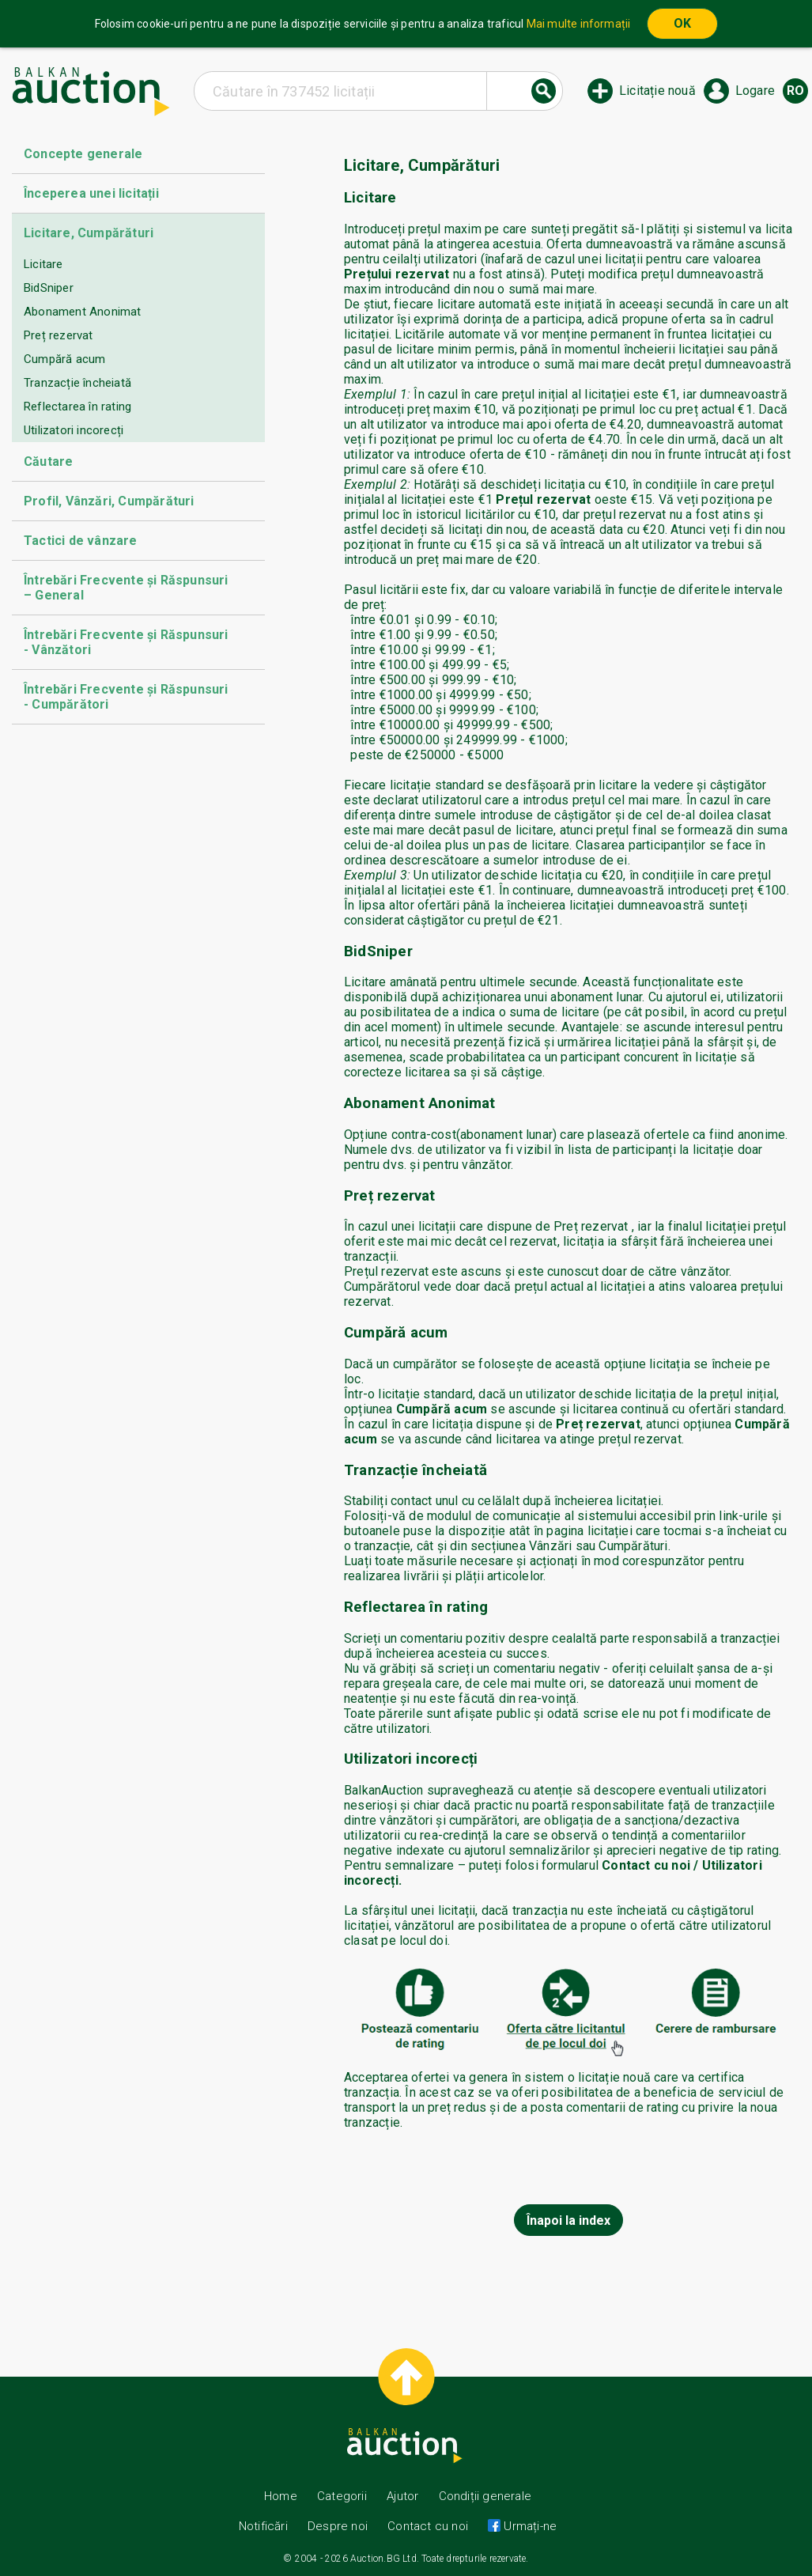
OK (682, 23)
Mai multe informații (579, 23)
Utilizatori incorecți (73, 430)
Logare (755, 90)
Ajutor (402, 2496)
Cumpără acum (64, 359)
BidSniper (49, 288)
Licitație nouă (657, 90)
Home (280, 2496)
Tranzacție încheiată (77, 383)
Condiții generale (485, 2496)
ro (795, 90)
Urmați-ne (528, 2526)
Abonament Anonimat (83, 312)
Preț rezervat (58, 335)
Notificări (265, 2526)
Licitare (43, 264)
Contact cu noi (427, 2526)
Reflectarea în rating (77, 406)
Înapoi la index (568, 2220)
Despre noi (338, 2526)
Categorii (342, 2496)
